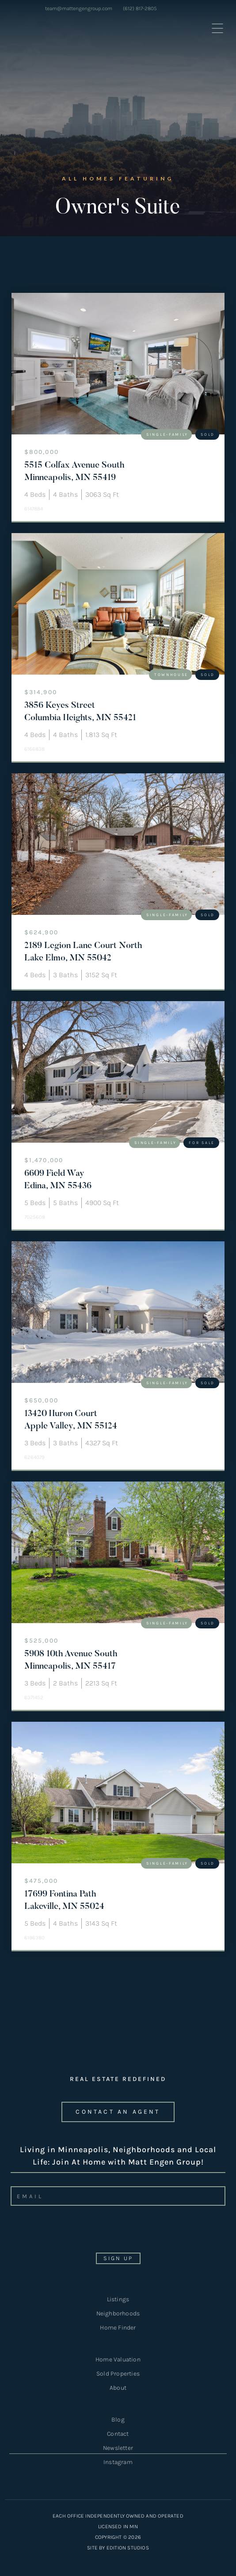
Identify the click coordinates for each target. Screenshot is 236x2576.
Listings (118, 2299)
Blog (118, 2419)
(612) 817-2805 (140, 8)
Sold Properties (118, 2373)
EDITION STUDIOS (128, 2548)
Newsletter (118, 2448)
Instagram (118, 2462)
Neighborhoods (118, 2313)
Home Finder (118, 2327)
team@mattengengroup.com (78, 8)
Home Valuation (118, 2359)
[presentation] (73, 2232)
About (118, 2388)
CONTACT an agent (118, 2111)
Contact (118, 2434)
